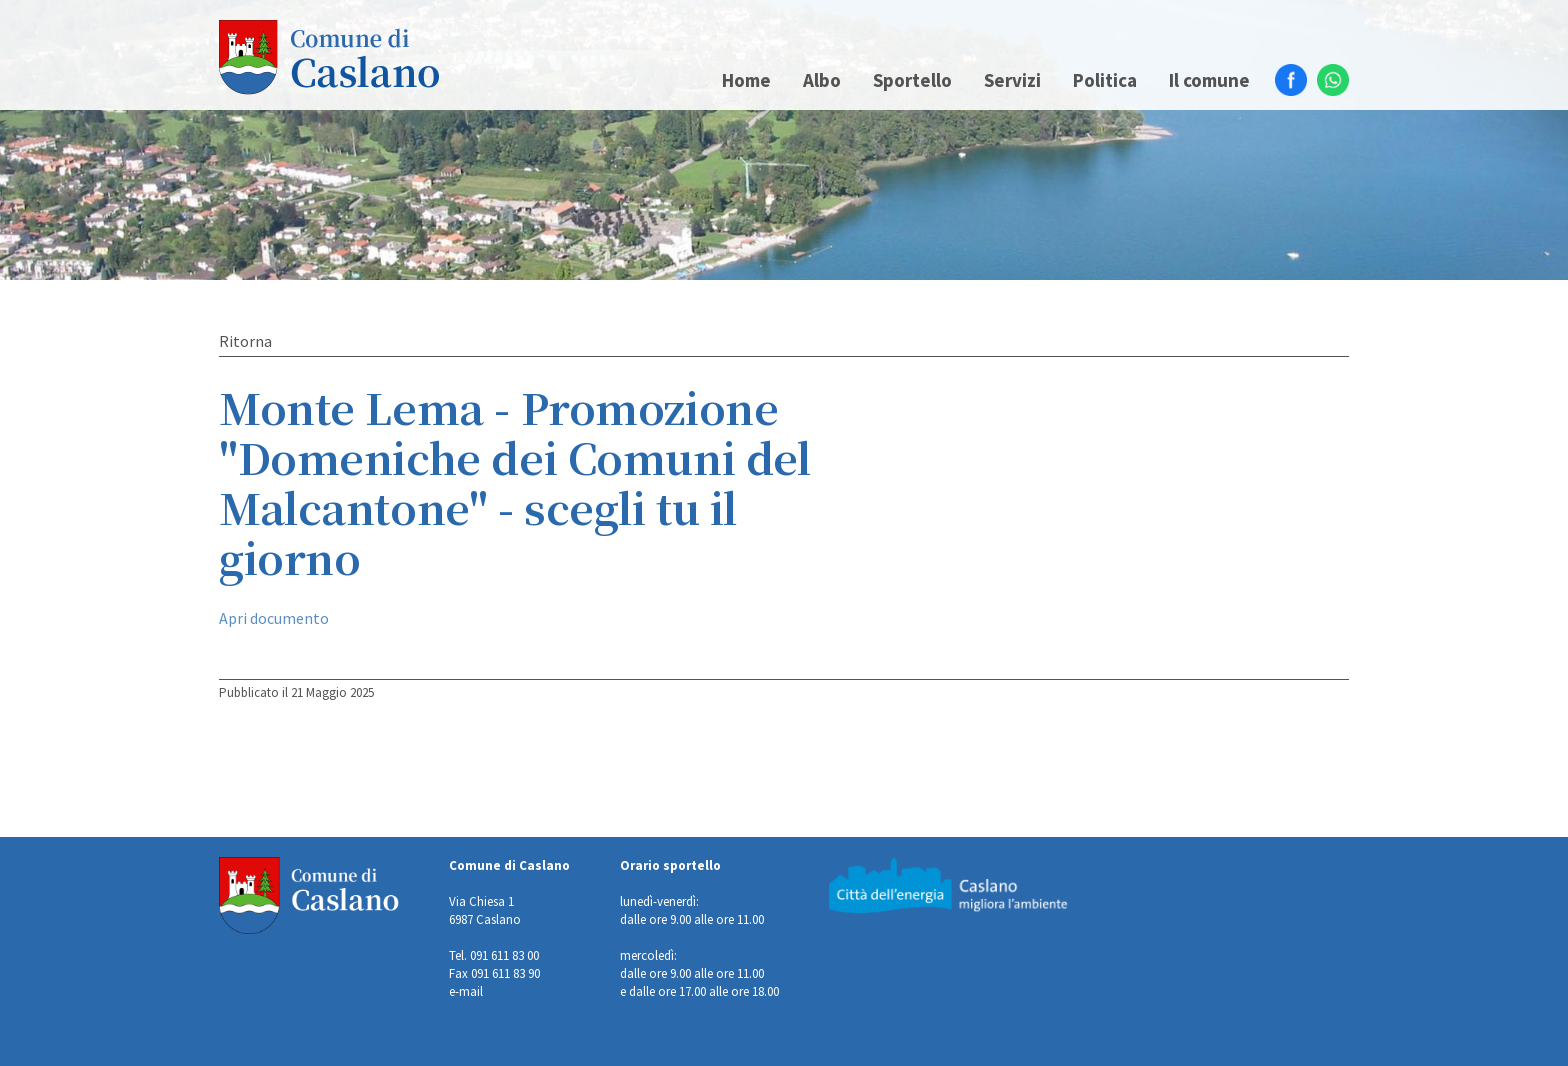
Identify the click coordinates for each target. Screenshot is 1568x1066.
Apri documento (274, 618)
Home (746, 80)
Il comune (1209, 80)
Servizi (1012, 80)
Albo (822, 80)
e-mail (466, 991)
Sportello (912, 80)
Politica (1105, 80)
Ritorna (245, 341)
